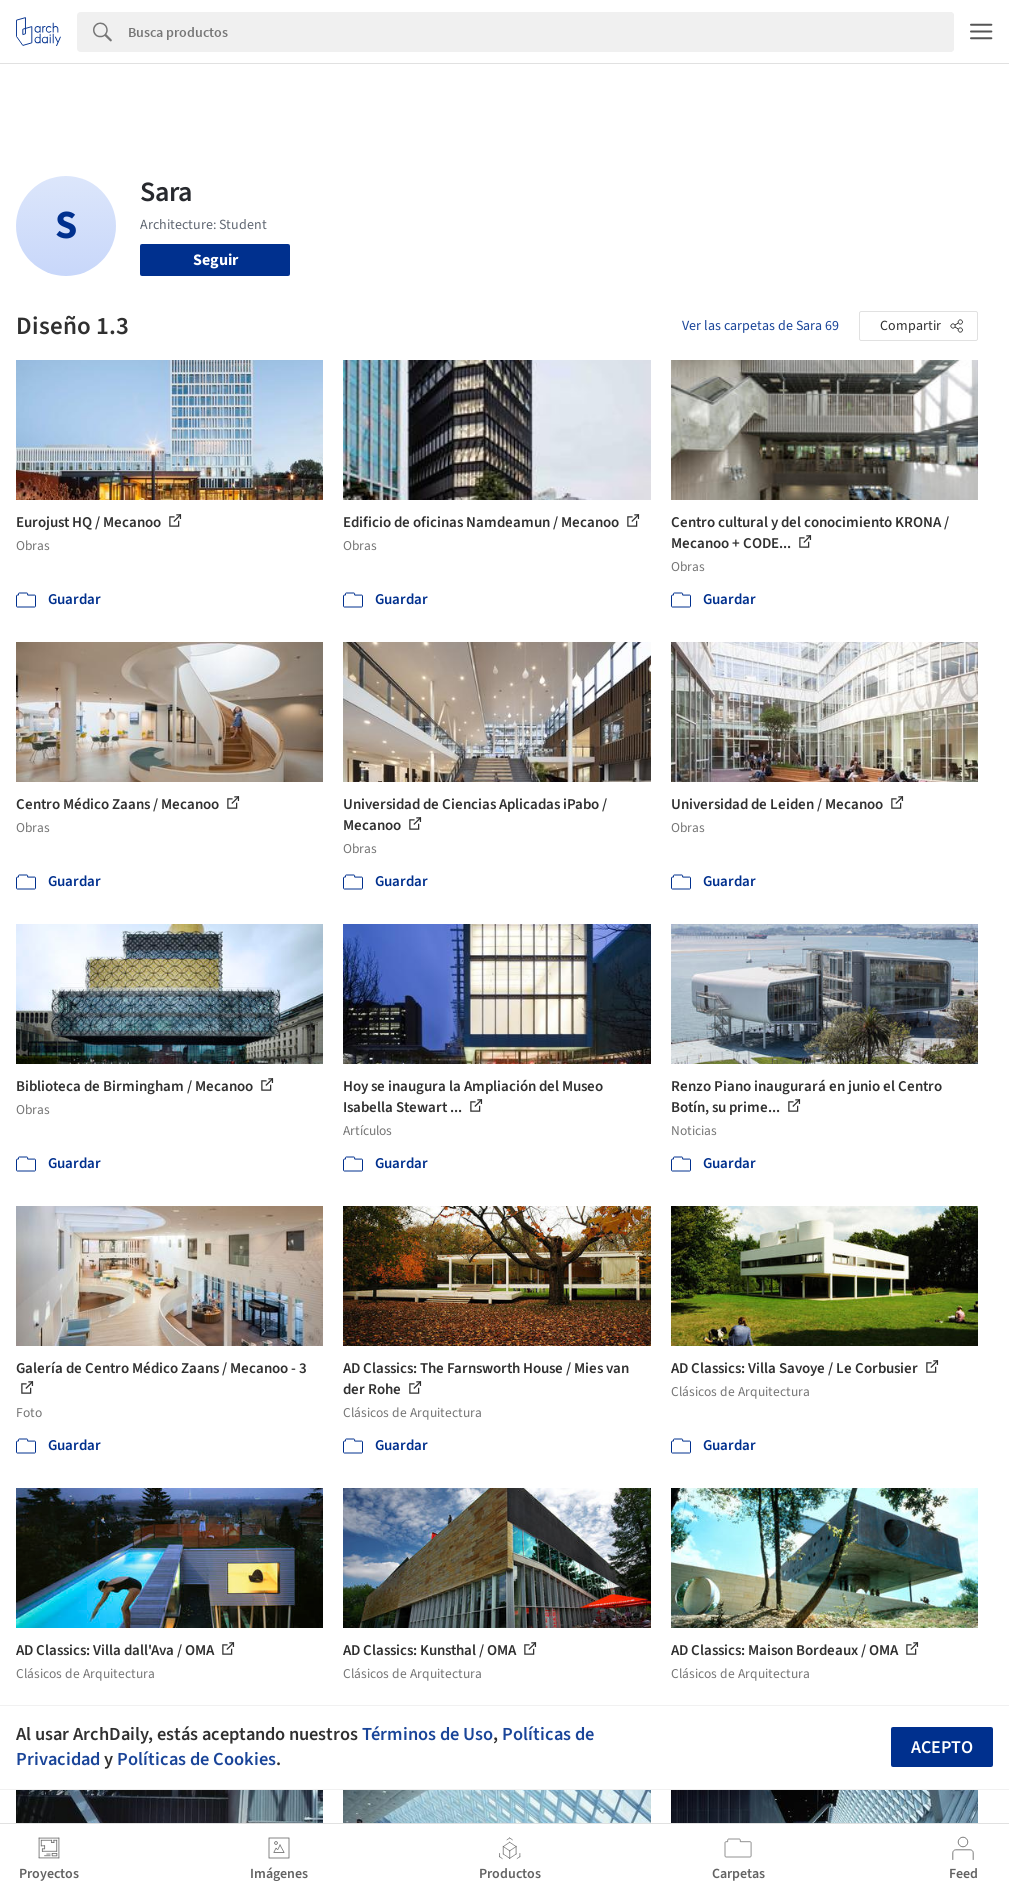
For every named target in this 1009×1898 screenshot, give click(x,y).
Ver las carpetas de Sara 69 (760, 326)
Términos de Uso (427, 1734)
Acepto (942, 1747)
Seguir (215, 260)
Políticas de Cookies (196, 1759)
